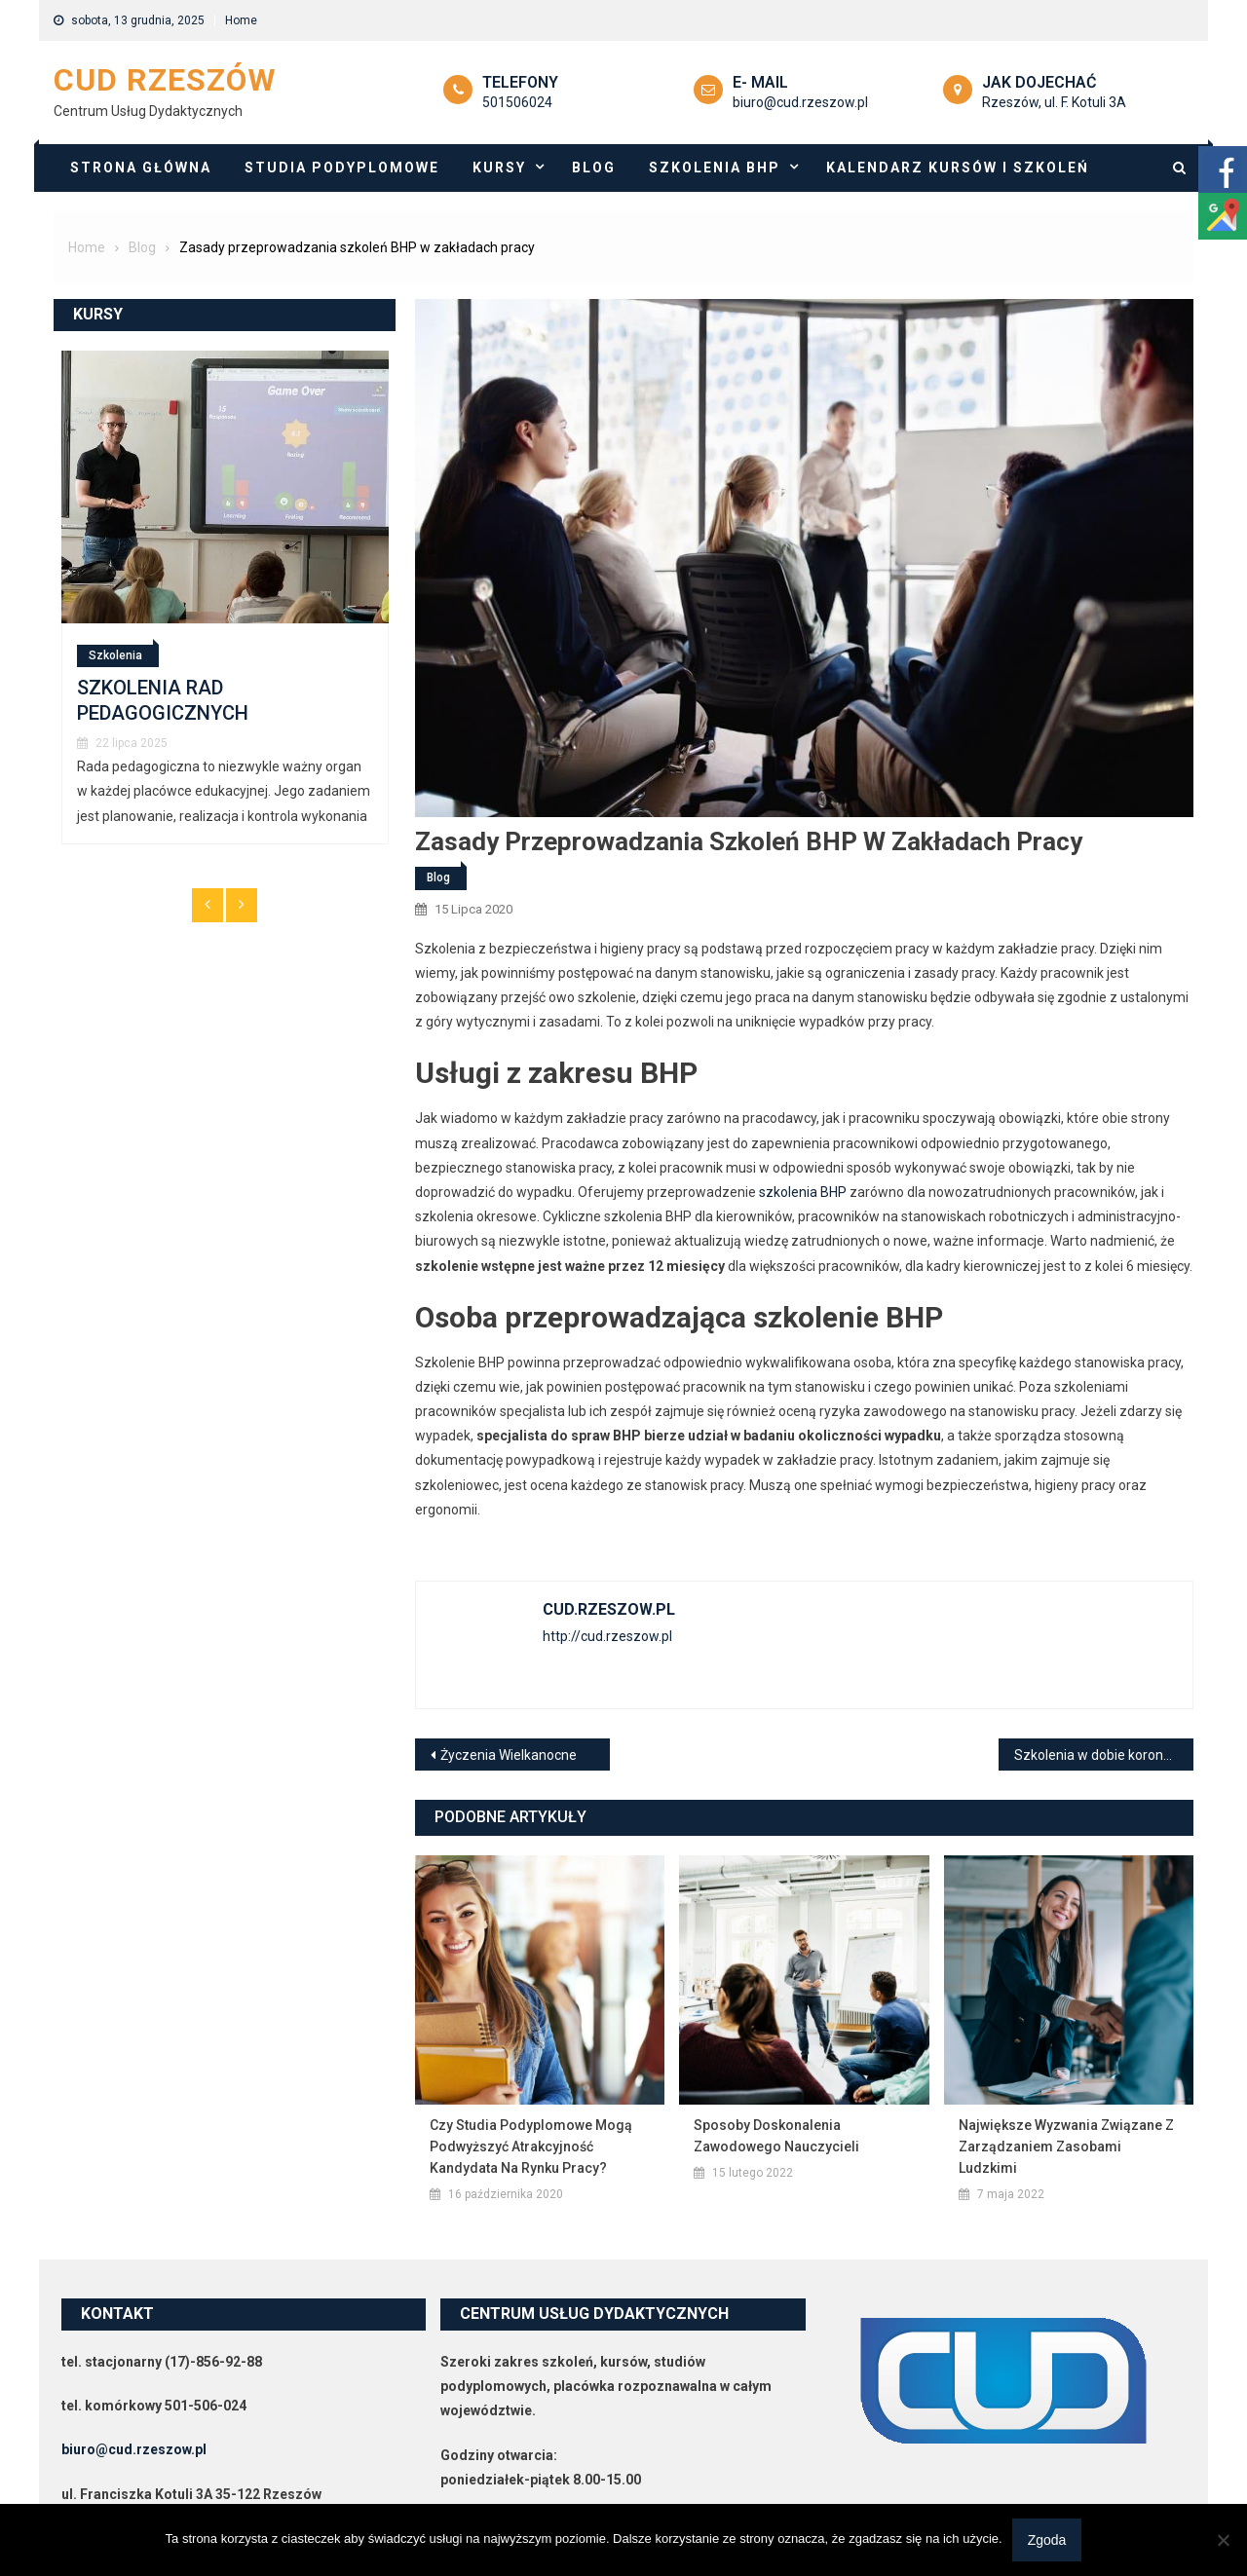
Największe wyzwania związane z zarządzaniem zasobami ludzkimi (1066, 2146)
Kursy (499, 167)
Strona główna (140, 167)
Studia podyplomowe (342, 167)
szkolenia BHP (803, 1192)
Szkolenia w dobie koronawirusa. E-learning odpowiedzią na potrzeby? (1103, 1755)
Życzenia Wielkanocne (508, 1755)
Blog (594, 167)
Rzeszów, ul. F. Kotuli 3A (1054, 102)
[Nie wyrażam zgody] (1222, 2540)
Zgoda (1047, 2540)
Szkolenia (115, 655)
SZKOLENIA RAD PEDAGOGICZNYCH (162, 700)
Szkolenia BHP (714, 167)
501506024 (517, 102)
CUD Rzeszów (165, 79)
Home (241, 20)
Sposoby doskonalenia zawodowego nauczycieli (776, 2135)
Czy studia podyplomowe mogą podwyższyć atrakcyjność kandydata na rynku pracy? (531, 2146)
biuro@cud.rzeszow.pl (800, 102)
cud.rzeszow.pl (609, 1609)
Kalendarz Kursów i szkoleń (957, 167)
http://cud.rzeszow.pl (607, 1636)
